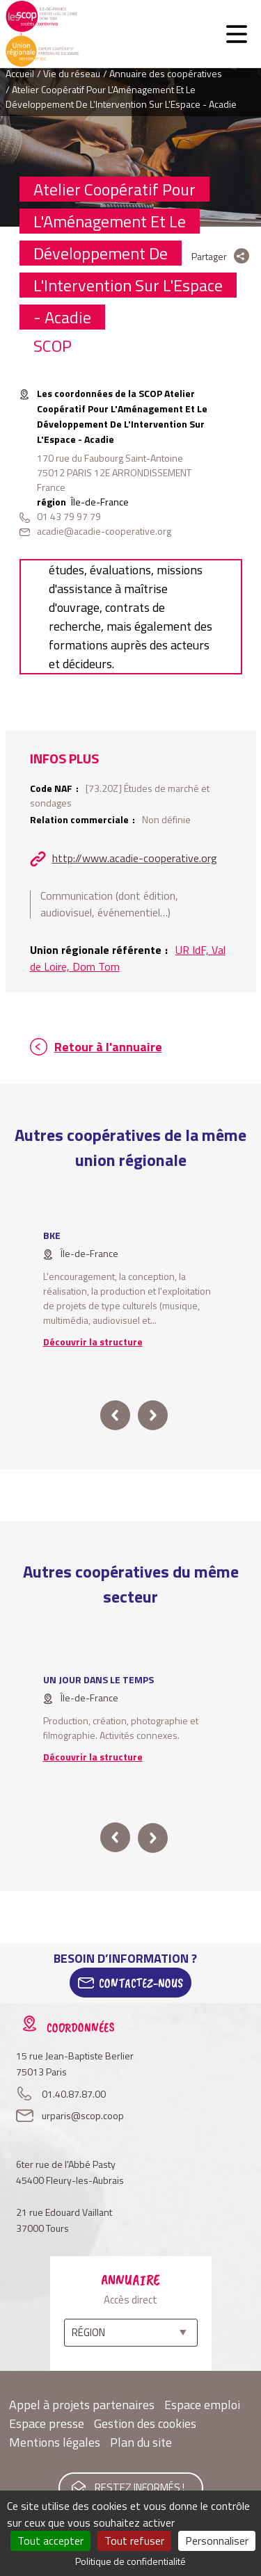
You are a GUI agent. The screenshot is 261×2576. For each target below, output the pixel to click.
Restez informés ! (139, 2487)
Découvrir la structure (93, 1341)
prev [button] (115, 1415)
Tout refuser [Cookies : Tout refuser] (134, 2540)
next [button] (152, 1415)
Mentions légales (54, 2442)
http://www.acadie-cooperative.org (134, 858)
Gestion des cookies (145, 2423)
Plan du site (141, 2442)
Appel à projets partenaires (82, 2404)
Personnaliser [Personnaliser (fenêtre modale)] (216, 2540)
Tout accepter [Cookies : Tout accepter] (50, 2540)
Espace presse (46, 2423)
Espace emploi (202, 2404)
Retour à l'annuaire (108, 1046)
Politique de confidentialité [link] (130, 2561)
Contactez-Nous (141, 1983)
